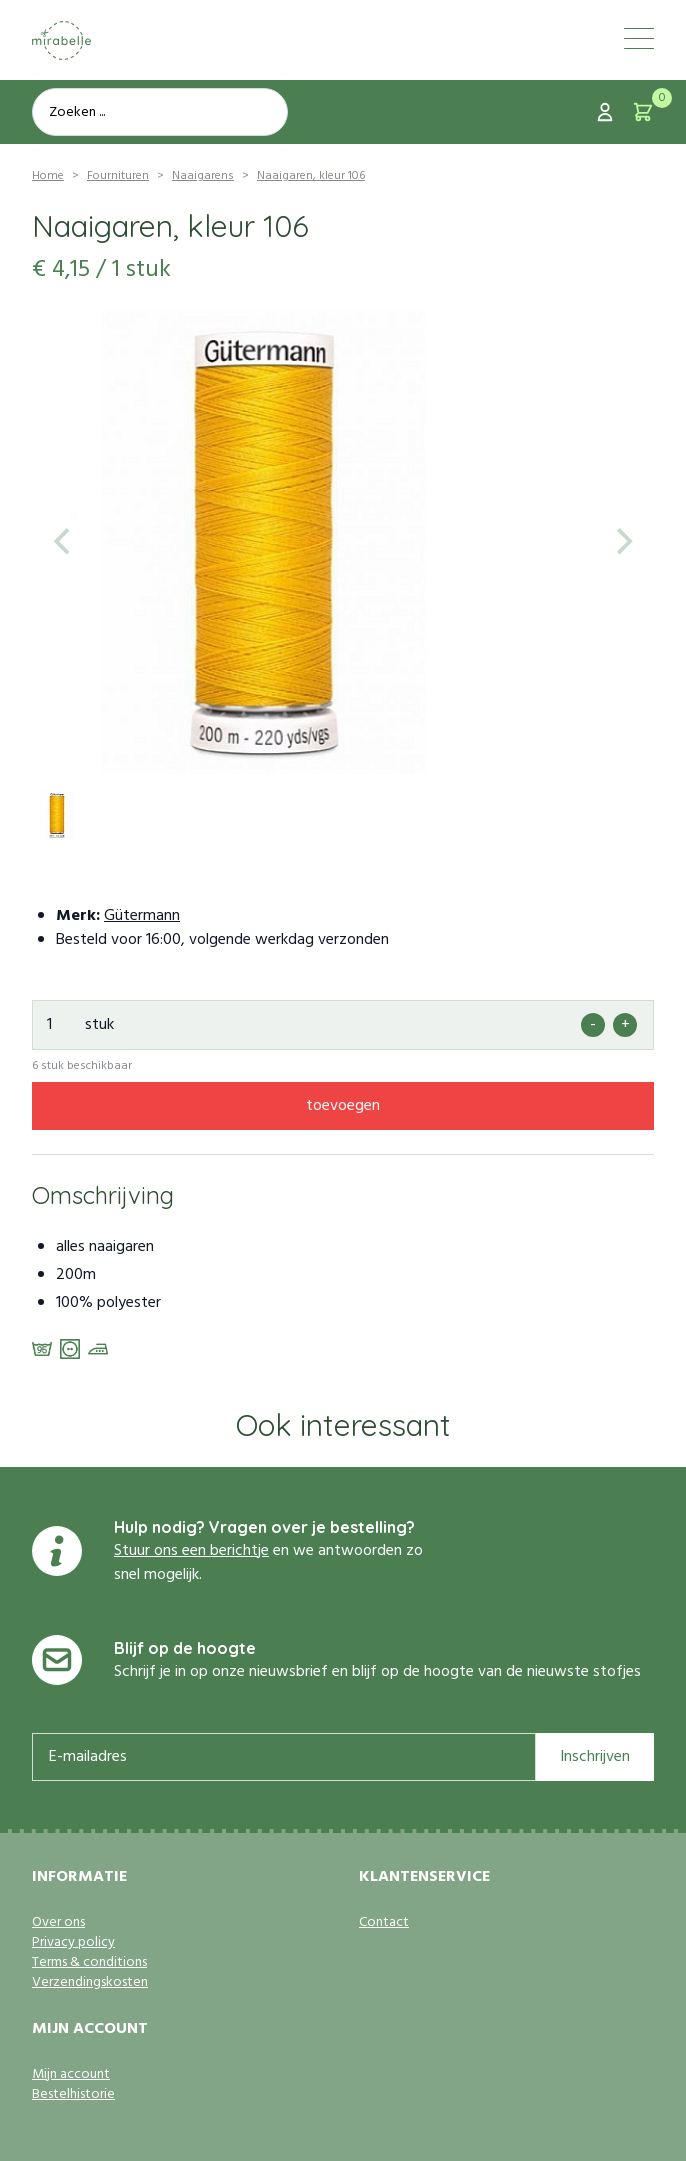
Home (48, 176)
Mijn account (71, 2075)
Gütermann (142, 916)
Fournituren (118, 176)
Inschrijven (595, 1757)
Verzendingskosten (90, 1983)
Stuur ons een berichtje (191, 1551)
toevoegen (343, 1106)
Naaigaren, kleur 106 (311, 176)
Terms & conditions (89, 1963)
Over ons (58, 1923)
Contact (384, 1923)
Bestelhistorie (73, 2095)
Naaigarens (203, 176)
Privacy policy (73, 1943)
